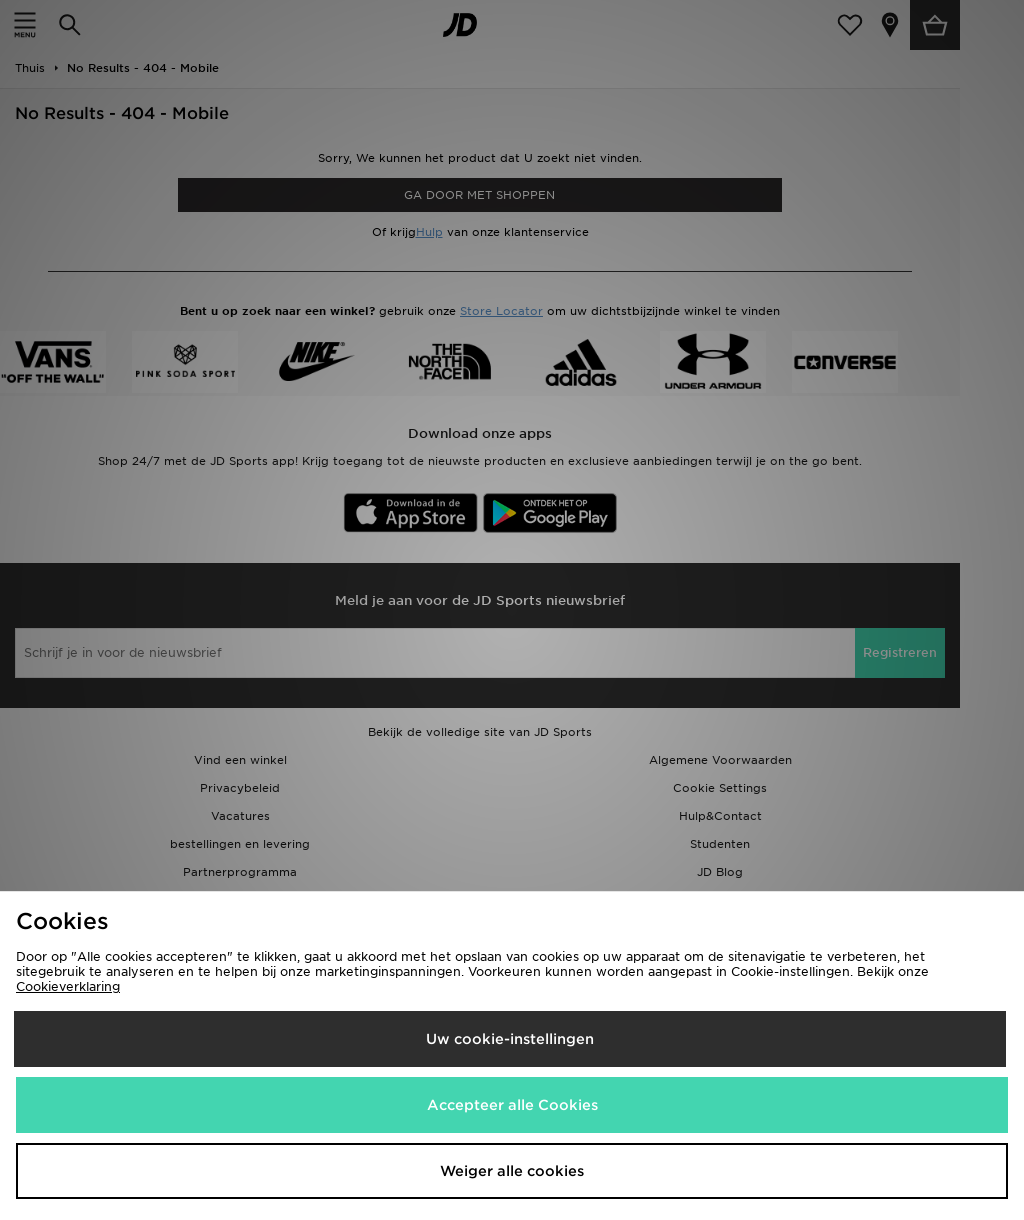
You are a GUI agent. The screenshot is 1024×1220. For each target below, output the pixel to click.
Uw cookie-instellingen (510, 1039)
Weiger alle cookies (512, 1171)
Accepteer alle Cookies (512, 1105)
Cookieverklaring (68, 986)
